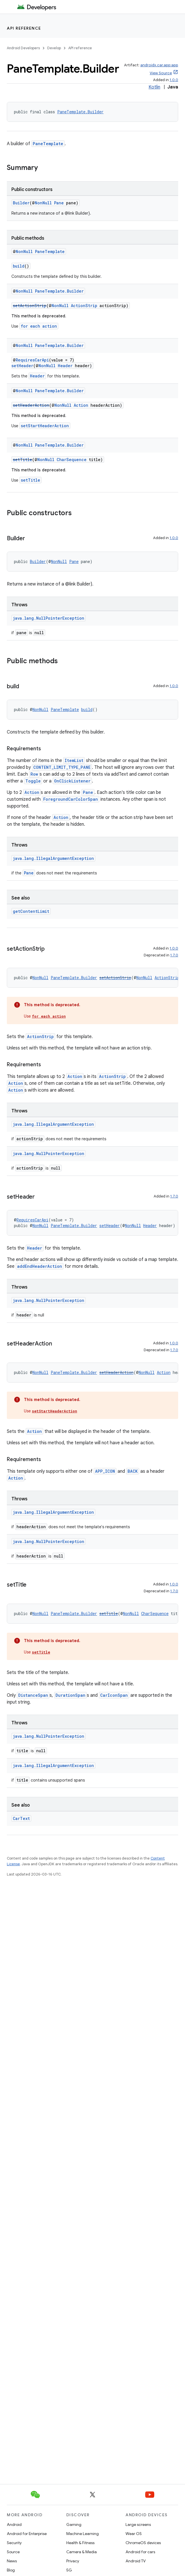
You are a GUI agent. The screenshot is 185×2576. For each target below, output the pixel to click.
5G (69, 2570)
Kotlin (154, 87)
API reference (24, 28)
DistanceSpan (33, 1695)
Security (14, 2542)
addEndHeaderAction (39, 1266)
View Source (161, 73)
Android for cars (140, 2551)
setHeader (22, 365)
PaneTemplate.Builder (80, 111)
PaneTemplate (48, 143)
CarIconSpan (114, 1695)
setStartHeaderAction (45, 425)
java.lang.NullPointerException (48, 618)
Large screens (138, 2524)
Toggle (33, 781)
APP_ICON (105, 1471)
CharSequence (72, 459)
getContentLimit (31, 911)
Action (81, 405)
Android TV (136, 2560)
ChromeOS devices (143, 2542)
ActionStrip (84, 305)
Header (65, 365)
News (12, 2560)
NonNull (43, 203)
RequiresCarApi (32, 360)
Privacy (72, 2560)
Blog (11, 2570)
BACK (133, 1471)
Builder (21, 203)
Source (13, 2551)
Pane (59, 203)
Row (34, 774)
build (18, 266)
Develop (54, 48)
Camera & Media (81, 2551)
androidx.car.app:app (159, 65)
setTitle (22, 459)
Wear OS (134, 2533)
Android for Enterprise (27, 2533)
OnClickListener (72, 781)
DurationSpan (70, 1695)
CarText (21, 1818)
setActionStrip (29, 305)
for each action (39, 326)
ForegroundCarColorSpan (70, 799)
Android (14, 2524)
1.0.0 (174, 79)
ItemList (74, 760)
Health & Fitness (80, 2542)
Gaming (73, 2524)
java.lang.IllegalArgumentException (53, 858)
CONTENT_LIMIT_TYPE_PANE (62, 767)
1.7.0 (174, 955)
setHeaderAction (31, 405)
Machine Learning (82, 2533)
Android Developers (23, 48)
